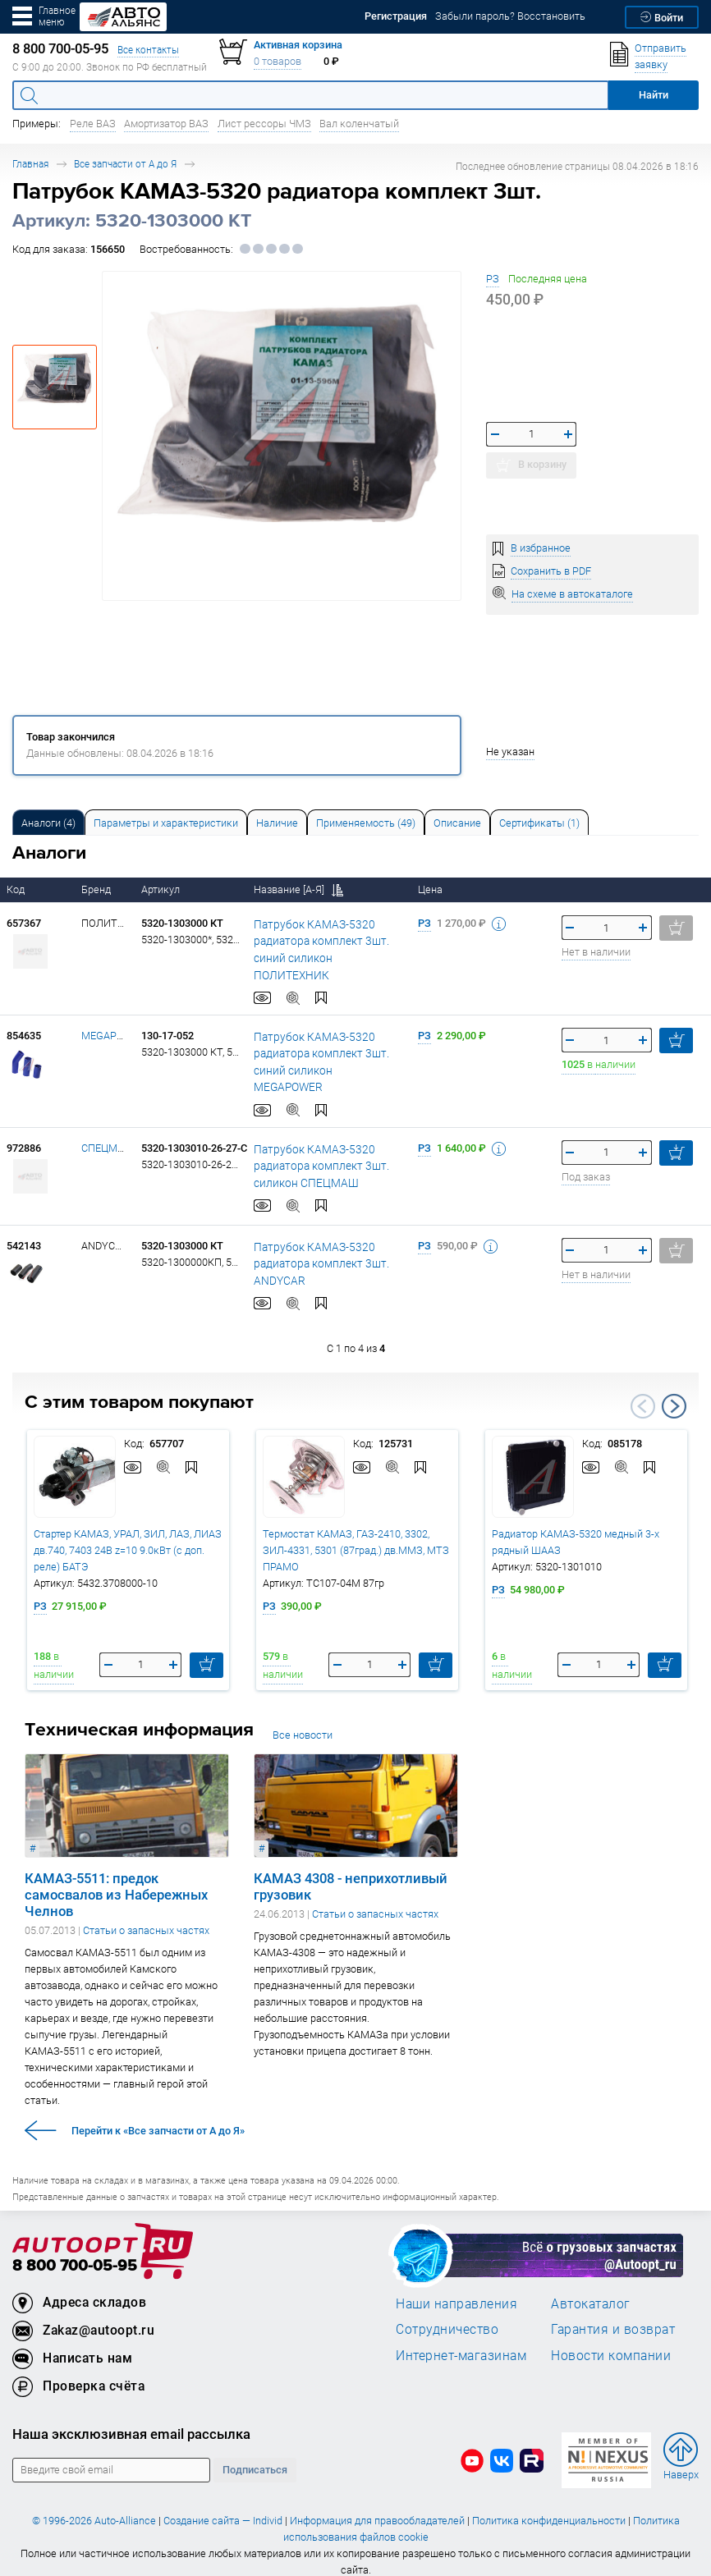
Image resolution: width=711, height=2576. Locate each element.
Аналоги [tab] (48, 823)
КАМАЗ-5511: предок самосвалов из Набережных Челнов (116, 1879)
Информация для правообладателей (377, 2506)
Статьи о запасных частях (146, 1916)
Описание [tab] (457, 823)
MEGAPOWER (113, 1036)
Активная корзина (298, 45)
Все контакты (148, 50)
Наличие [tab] (277, 823)
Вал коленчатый (359, 124)
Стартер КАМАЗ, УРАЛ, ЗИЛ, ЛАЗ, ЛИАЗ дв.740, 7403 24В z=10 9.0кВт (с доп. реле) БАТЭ (128, 1535)
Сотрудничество (447, 2314)
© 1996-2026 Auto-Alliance (94, 2506)
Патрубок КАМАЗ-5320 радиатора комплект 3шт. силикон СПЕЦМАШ (316, 1151)
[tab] (48, 822)
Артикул (161, 889)
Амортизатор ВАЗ (166, 124)
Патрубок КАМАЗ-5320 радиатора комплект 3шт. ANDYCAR (316, 1248)
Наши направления (456, 2289)
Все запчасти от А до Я (125, 164)
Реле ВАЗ (93, 124)
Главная (30, 164)
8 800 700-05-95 (74, 2251)
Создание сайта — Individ (222, 2506)
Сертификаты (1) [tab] (539, 823)
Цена (431, 889)
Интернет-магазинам (461, 2340)
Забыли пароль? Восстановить (510, 16)
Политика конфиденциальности (549, 2506)
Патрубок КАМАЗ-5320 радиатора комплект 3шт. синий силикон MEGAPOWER (323, 1053)
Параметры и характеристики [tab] (166, 823)
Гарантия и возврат (613, 2314)
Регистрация (396, 16)
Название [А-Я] (298, 889)
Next (674, 1391)
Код (17, 889)
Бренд (97, 889)
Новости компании (611, 2340)
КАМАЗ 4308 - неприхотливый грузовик (350, 1871)
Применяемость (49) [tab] (365, 823)
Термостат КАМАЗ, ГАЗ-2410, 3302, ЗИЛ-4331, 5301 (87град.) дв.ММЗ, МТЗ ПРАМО (356, 1535)
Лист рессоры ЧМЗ (264, 124)
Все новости (303, 1721)
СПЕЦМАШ (107, 1133)
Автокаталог (591, 2289)
